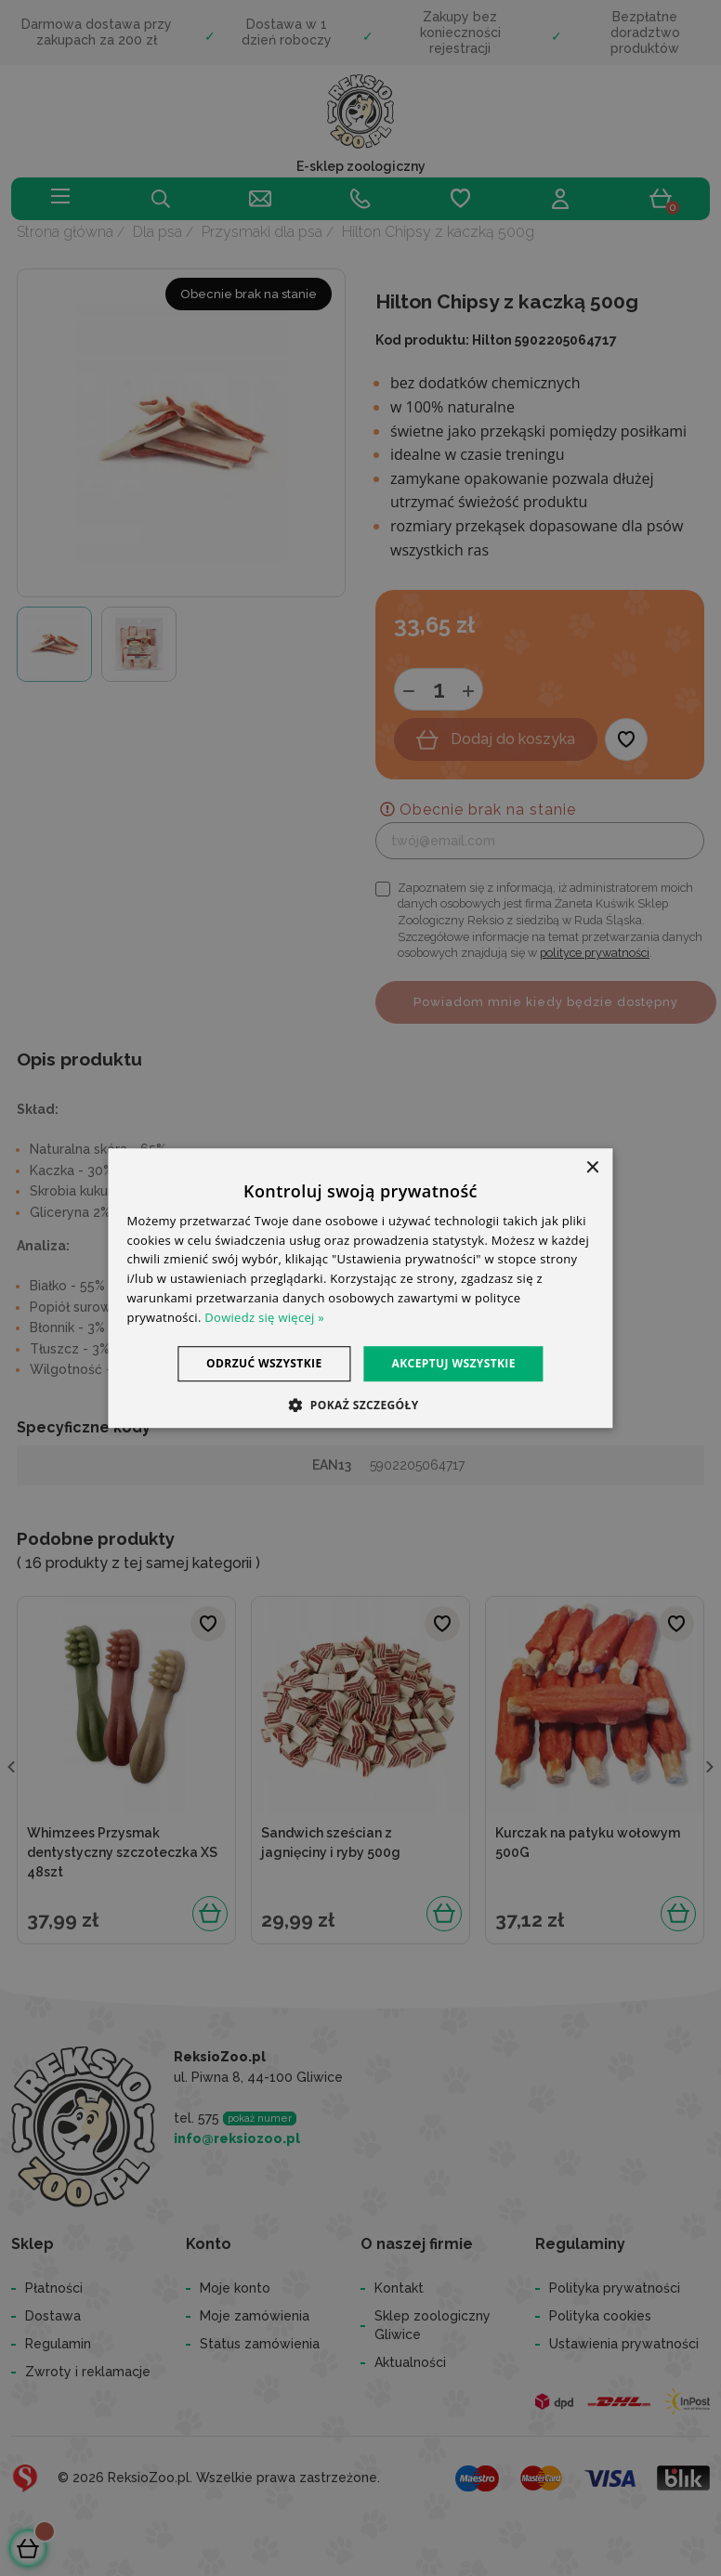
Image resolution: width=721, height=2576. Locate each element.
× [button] (592, 1168)
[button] (360, 1404)
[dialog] (360, 1288)
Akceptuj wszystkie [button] (454, 1363)
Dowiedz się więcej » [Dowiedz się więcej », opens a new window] (264, 1317)
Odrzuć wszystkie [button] (263, 1363)
